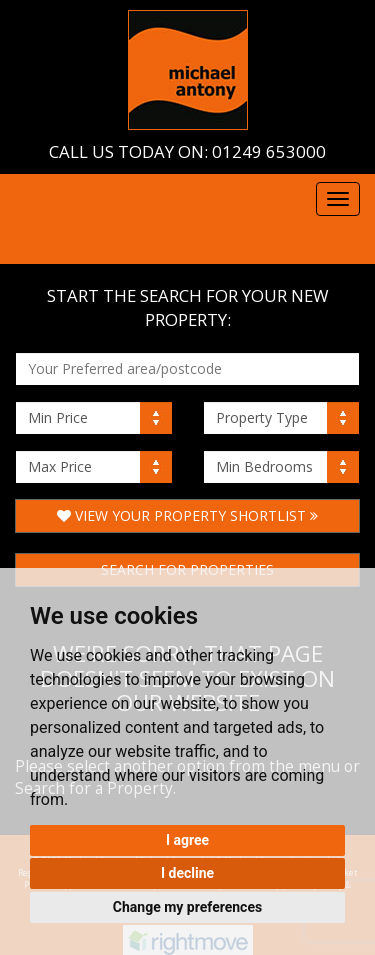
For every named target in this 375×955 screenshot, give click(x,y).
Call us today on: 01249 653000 (187, 151)
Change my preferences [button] (187, 907)
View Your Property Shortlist (187, 515)
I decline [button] (187, 873)
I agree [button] (187, 840)
